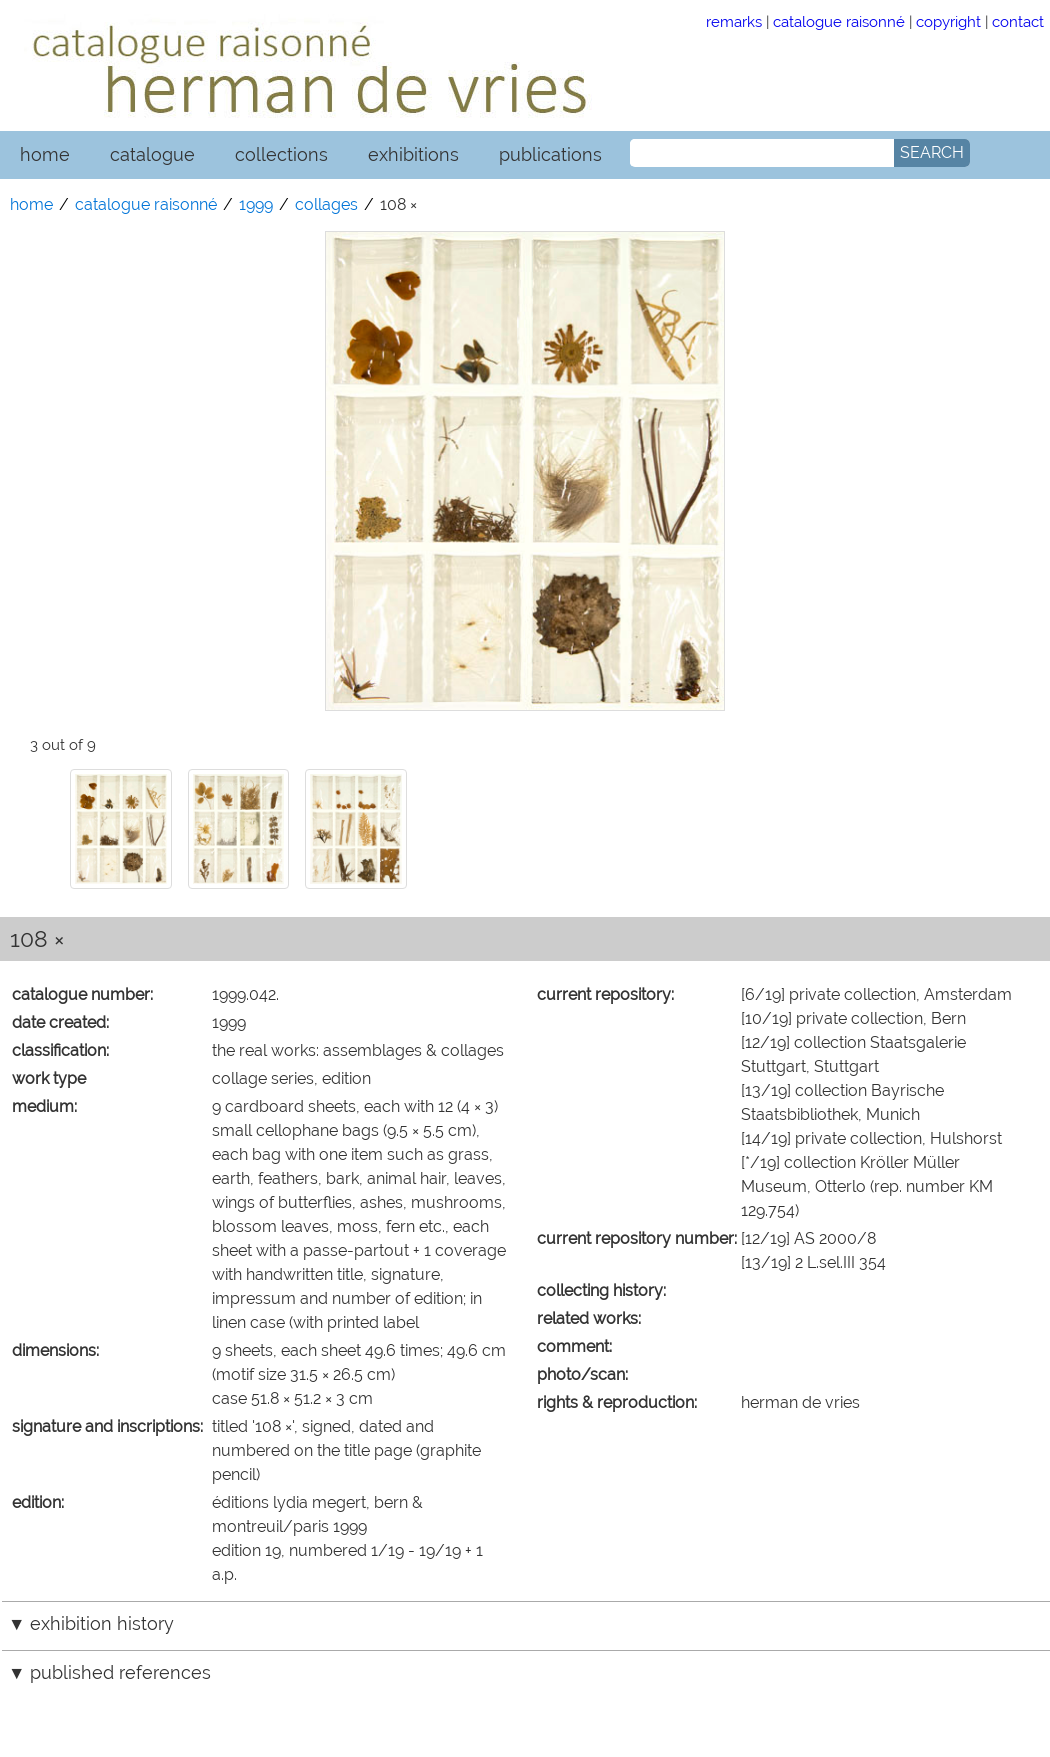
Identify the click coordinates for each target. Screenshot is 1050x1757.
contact (1018, 21)
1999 (256, 204)
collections (281, 154)
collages (326, 204)
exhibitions (413, 154)
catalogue (152, 154)
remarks (734, 21)
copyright (948, 21)
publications (550, 154)
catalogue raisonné (839, 21)
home (45, 154)
